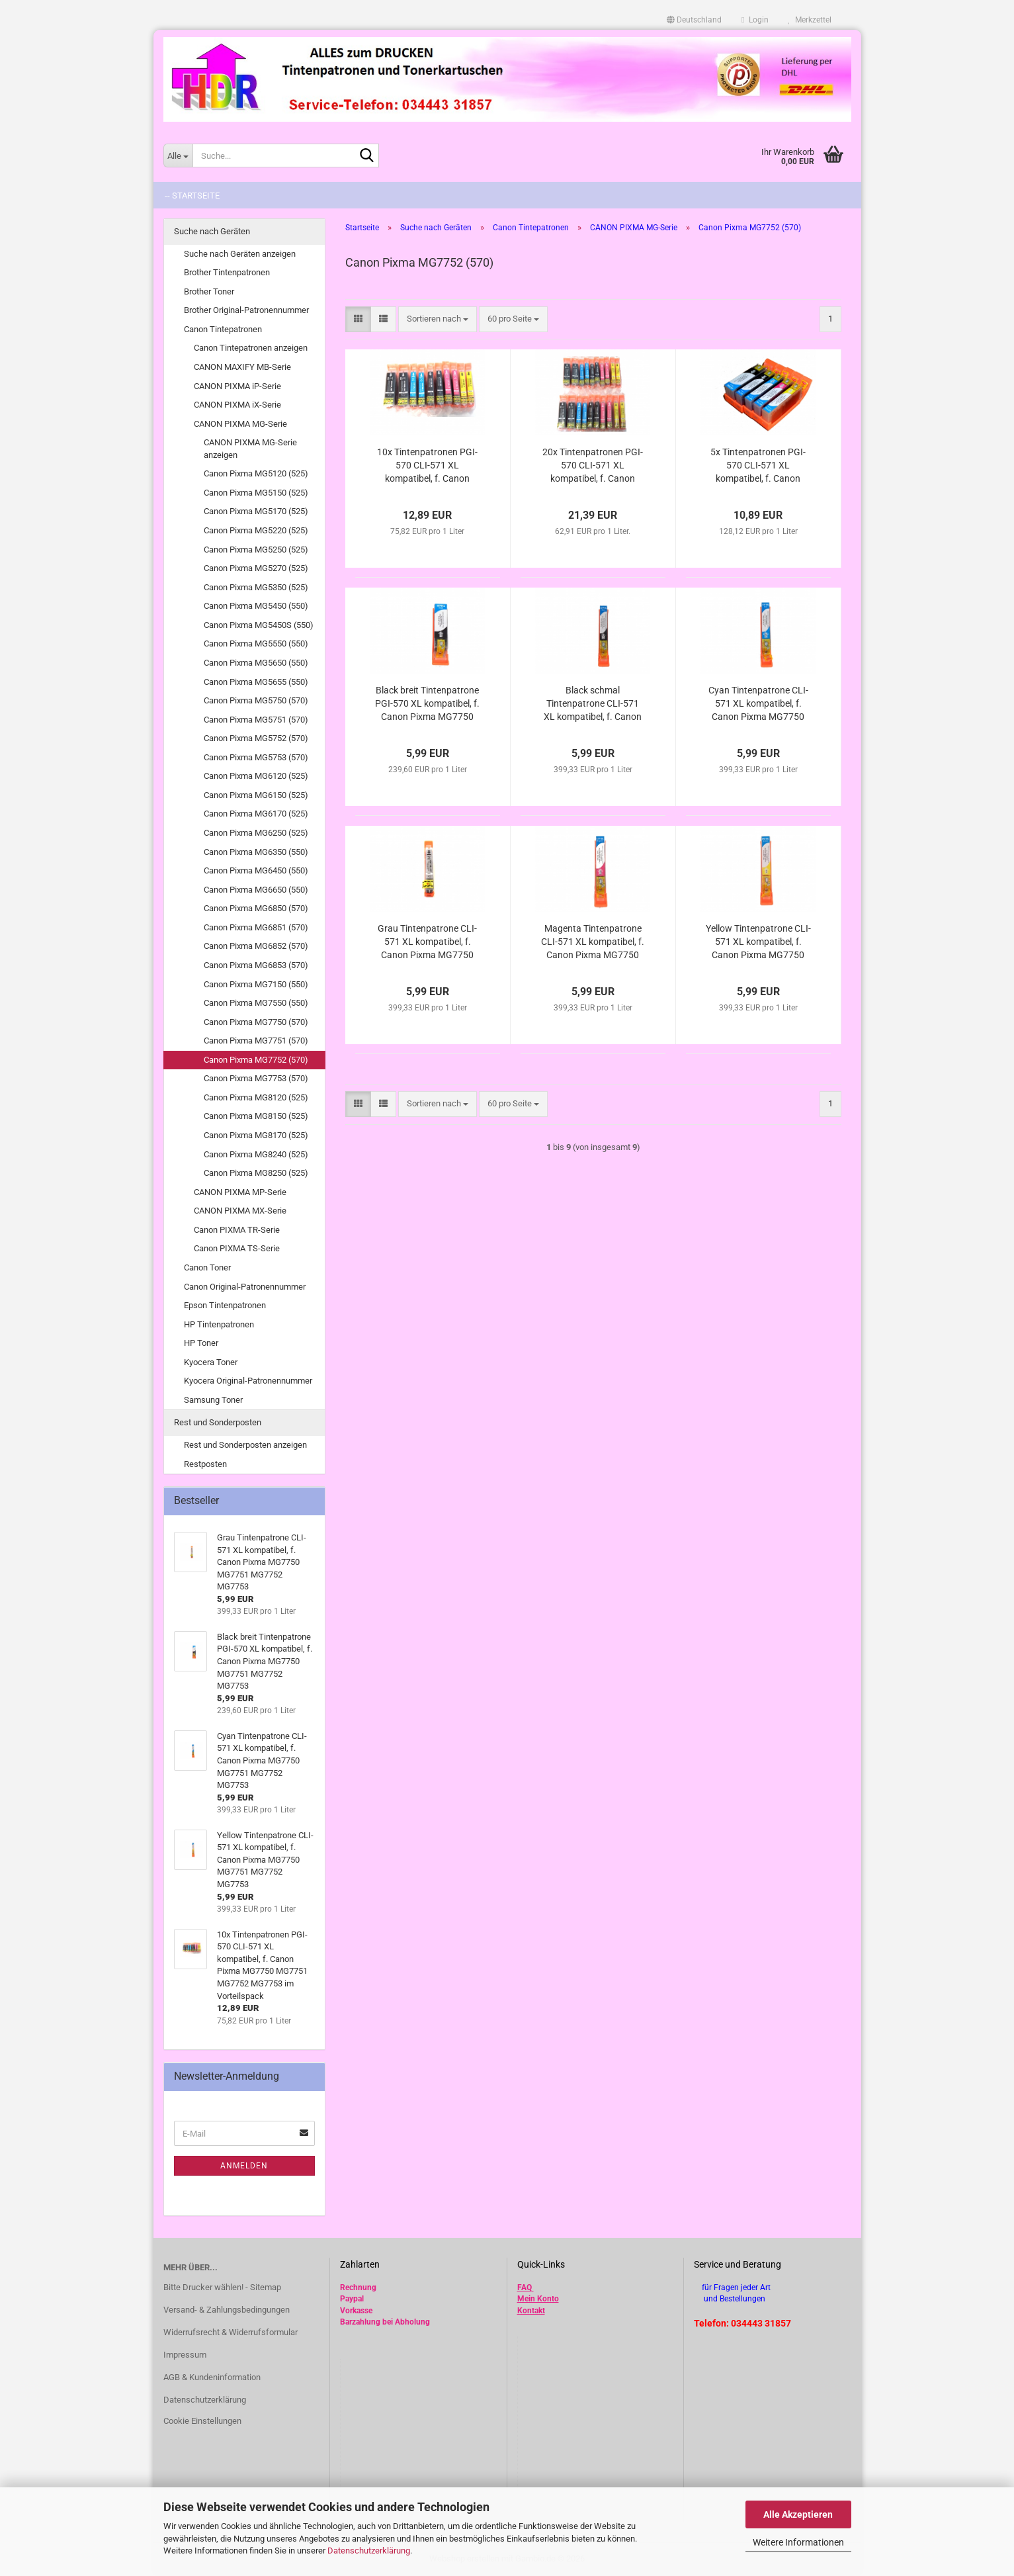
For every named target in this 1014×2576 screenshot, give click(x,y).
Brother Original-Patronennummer (246, 310)
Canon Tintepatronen (223, 329)
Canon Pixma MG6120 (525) (256, 776)
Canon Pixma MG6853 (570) (256, 965)
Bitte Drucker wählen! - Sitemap (222, 2287)
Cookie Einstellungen (202, 2421)
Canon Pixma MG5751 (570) (256, 720)
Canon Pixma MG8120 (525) (256, 1097)
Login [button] (754, 19)
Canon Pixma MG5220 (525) (256, 530)
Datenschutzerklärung (368, 2550)
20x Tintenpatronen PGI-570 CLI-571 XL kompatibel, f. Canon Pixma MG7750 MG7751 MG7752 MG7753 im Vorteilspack (593, 466)
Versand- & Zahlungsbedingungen (226, 2310)
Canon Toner (207, 1267)
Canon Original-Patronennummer (245, 1287)
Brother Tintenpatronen (227, 272)
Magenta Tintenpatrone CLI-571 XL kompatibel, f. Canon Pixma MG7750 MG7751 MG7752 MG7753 (592, 942)
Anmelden (244, 2165)
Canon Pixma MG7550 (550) (256, 1003)
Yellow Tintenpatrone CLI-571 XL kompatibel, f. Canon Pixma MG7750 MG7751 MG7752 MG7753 (758, 942)
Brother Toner (209, 291)
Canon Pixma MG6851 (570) (256, 927)
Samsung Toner (213, 1400)
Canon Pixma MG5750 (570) (256, 700)
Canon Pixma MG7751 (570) (256, 1040)
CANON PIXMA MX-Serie (240, 1211)
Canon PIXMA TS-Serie (237, 1248)
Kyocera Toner (210, 1362)
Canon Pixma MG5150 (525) (256, 493)
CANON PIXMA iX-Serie (237, 405)
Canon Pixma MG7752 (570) (256, 1060)
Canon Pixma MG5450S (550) (259, 625)
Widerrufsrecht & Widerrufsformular (230, 2332)
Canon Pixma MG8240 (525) (256, 1154)
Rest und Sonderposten (217, 1422)
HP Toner (201, 1343)
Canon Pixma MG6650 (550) (256, 890)
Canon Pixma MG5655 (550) (256, 682)
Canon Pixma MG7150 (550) (256, 984)
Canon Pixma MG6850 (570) (256, 908)
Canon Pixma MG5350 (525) (256, 587)
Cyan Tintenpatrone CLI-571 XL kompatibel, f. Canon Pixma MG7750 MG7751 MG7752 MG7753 (758, 704)
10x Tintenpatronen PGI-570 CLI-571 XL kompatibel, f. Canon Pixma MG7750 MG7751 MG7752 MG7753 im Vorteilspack (427, 466)
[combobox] (437, 319)
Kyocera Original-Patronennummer (248, 1381)
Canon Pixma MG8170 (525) (256, 1135)
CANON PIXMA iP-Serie (237, 386)
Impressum (184, 2355)
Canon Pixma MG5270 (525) (256, 568)
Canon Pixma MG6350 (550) (256, 852)
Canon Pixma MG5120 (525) (256, 473)
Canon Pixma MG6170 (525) (256, 814)
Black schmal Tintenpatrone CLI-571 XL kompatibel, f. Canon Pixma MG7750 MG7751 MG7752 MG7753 (593, 704)
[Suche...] (177, 155)
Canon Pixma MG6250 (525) (256, 833)
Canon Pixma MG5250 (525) (256, 550)
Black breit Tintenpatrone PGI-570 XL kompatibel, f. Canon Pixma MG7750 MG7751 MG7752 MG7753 (427, 704)
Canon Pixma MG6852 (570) (256, 946)
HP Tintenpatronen (219, 1324)
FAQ (524, 2287)
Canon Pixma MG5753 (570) (256, 757)
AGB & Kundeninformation (212, 2377)
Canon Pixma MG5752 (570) (256, 738)
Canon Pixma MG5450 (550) (256, 606)
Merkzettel (809, 19)
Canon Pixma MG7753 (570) (256, 1078)
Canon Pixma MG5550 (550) (256, 643)
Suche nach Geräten (212, 231)
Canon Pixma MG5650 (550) (256, 663)
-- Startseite (192, 195)
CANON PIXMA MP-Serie (240, 1192)
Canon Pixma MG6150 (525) (256, 795)
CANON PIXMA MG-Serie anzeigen (250, 448)
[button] (694, 20)
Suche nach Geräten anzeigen (240, 254)
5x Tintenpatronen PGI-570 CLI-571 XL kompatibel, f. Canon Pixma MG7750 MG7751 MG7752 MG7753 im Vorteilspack (758, 466)
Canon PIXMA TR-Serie (237, 1230)
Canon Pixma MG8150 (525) (256, 1116)
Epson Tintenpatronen (225, 1305)
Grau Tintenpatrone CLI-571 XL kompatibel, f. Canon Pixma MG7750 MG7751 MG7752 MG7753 (427, 942)
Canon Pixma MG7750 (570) (256, 1022)
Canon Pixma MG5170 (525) (256, 511)
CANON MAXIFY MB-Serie (242, 367)
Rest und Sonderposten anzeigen (245, 1445)
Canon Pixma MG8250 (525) (256, 1173)
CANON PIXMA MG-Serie (240, 424)
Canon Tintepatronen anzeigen (251, 348)
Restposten (205, 1464)
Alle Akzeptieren (798, 2514)
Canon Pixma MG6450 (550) (256, 870)
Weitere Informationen (798, 2542)
